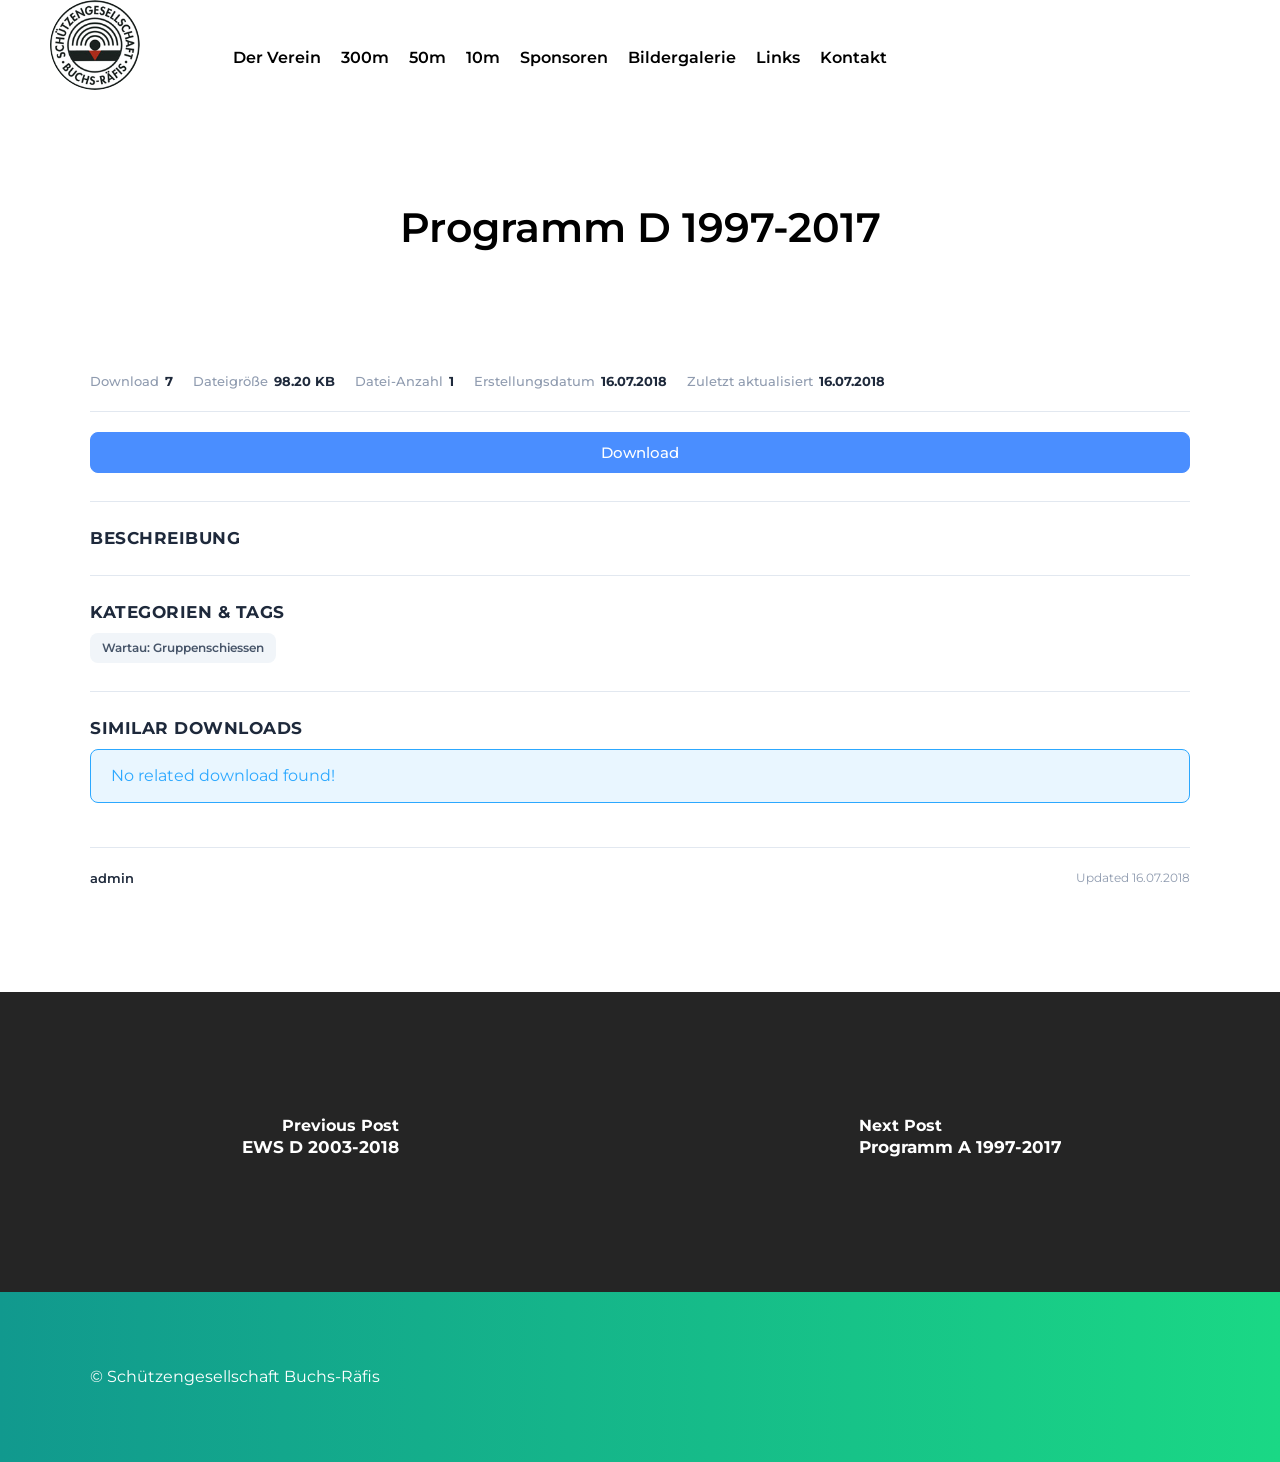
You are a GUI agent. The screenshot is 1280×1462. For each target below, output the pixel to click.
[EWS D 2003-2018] (320, 1142)
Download (640, 452)
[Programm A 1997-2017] (960, 1142)
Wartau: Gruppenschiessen (183, 647)
